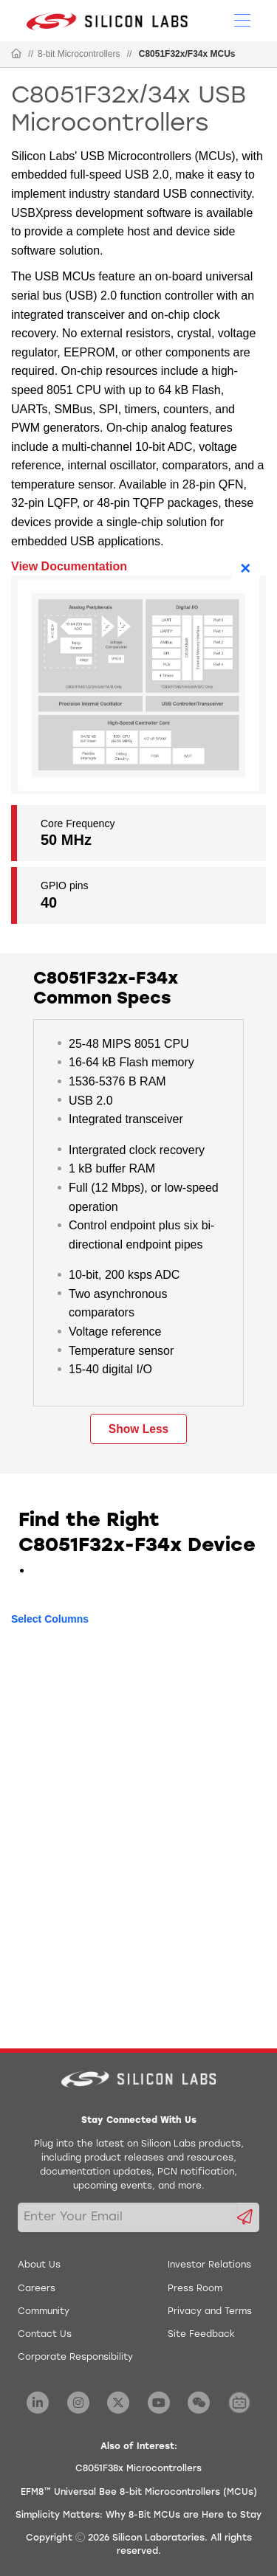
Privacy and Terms (210, 2311)
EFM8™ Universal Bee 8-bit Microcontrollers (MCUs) (139, 2492)
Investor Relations (209, 2265)
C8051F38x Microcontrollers (138, 2469)
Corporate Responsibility (75, 2357)
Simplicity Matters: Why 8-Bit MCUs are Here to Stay (138, 2515)
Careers (36, 2289)
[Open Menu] (242, 19)
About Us (39, 2265)
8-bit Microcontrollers (79, 54)
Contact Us (45, 2334)
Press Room (195, 2289)
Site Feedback (201, 2334)
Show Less (138, 1429)
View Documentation (69, 566)
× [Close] (245, 568)
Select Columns (50, 1619)
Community (43, 2311)
